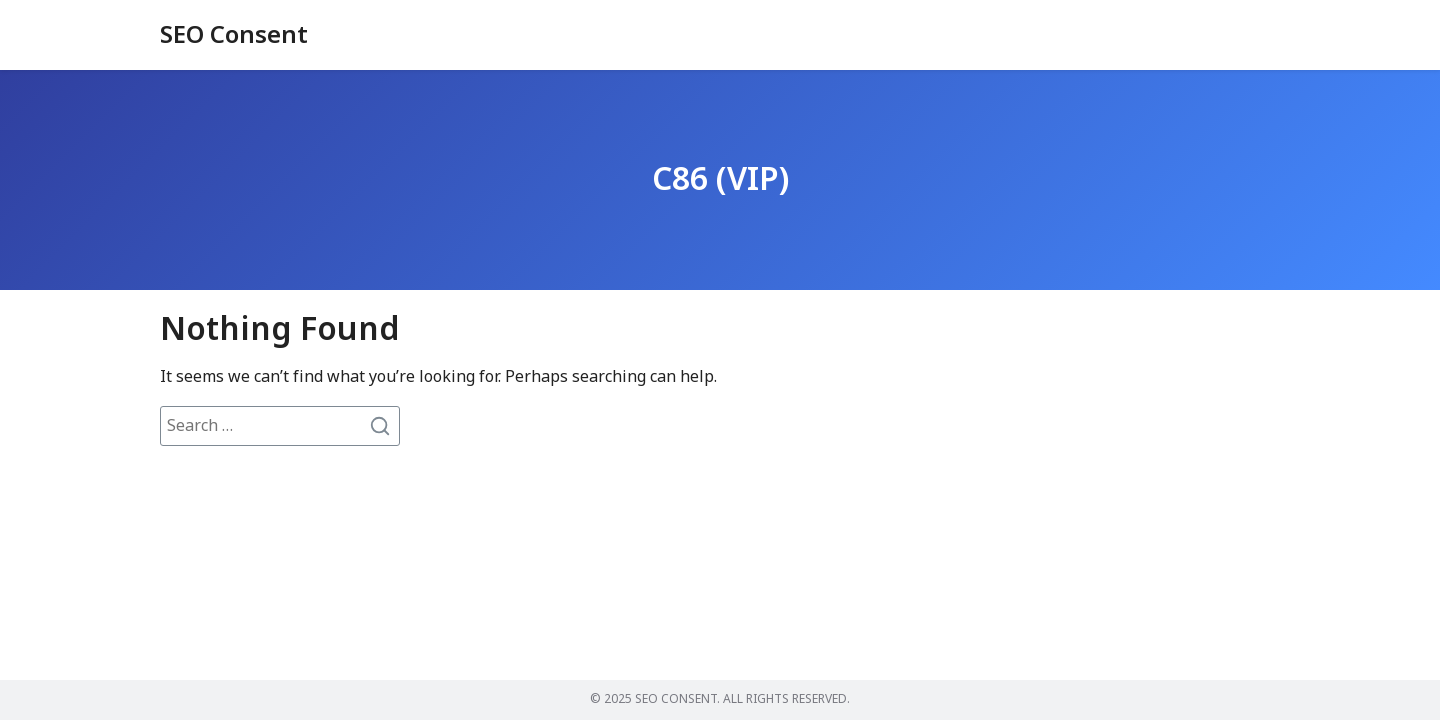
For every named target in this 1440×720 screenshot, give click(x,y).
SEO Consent (234, 36)
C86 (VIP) (720, 180)
